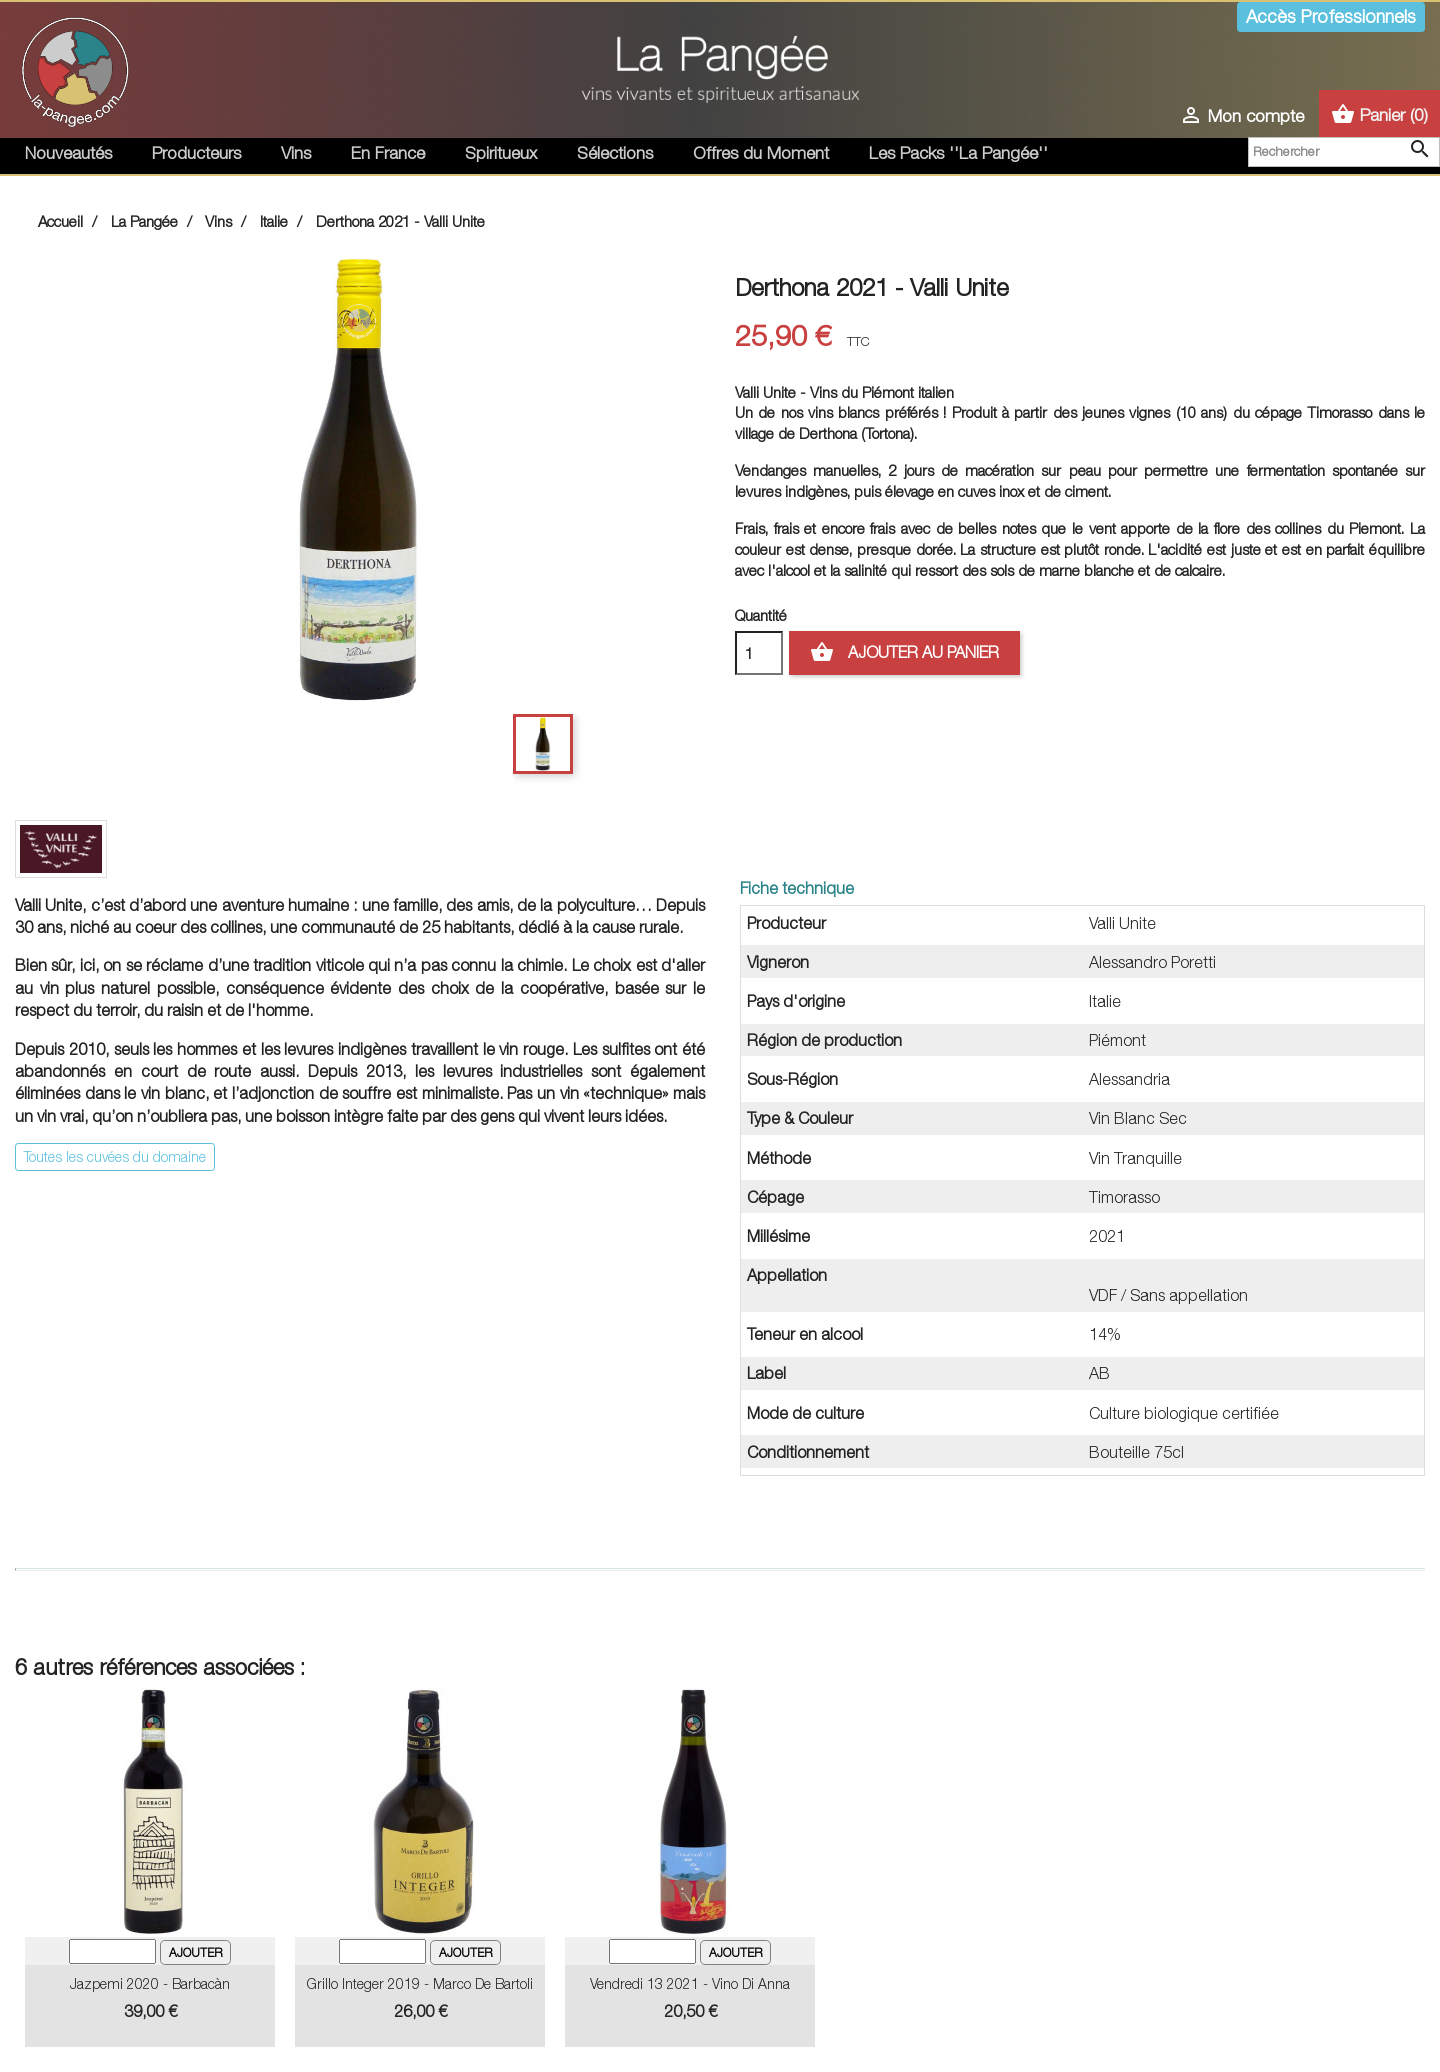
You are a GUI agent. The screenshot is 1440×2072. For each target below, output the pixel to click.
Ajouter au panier (904, 653)
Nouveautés (68, 153)
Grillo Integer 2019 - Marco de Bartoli (420, 1983)
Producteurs (196, 153)
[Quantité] (759, 653)
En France (388, 153)
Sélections (615, 153)
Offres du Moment (761, 153)
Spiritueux (501, 153)
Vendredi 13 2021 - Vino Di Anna (690, 1983)
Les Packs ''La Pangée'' (958, 153)
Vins (296, 153)
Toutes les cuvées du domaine (115, 1156)
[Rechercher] (1344, 152)
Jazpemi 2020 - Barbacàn (150, 1983)
